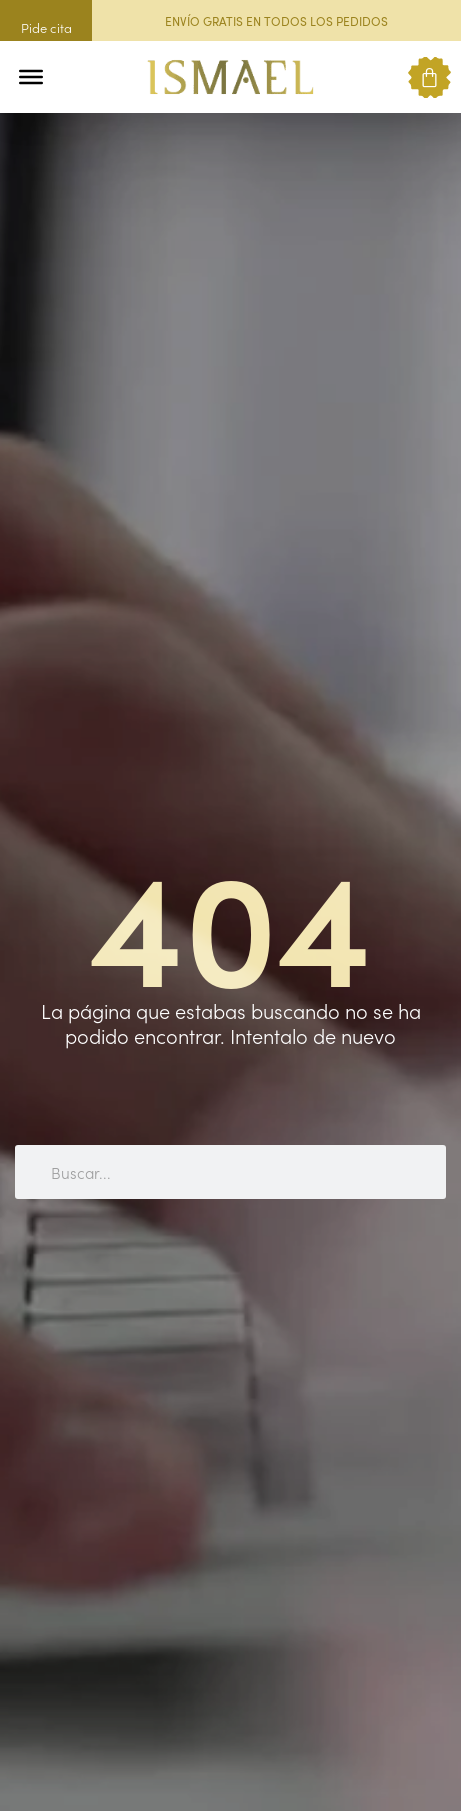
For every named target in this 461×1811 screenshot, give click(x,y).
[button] (72, 77)
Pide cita (46, 27)
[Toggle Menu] (31, 77)
